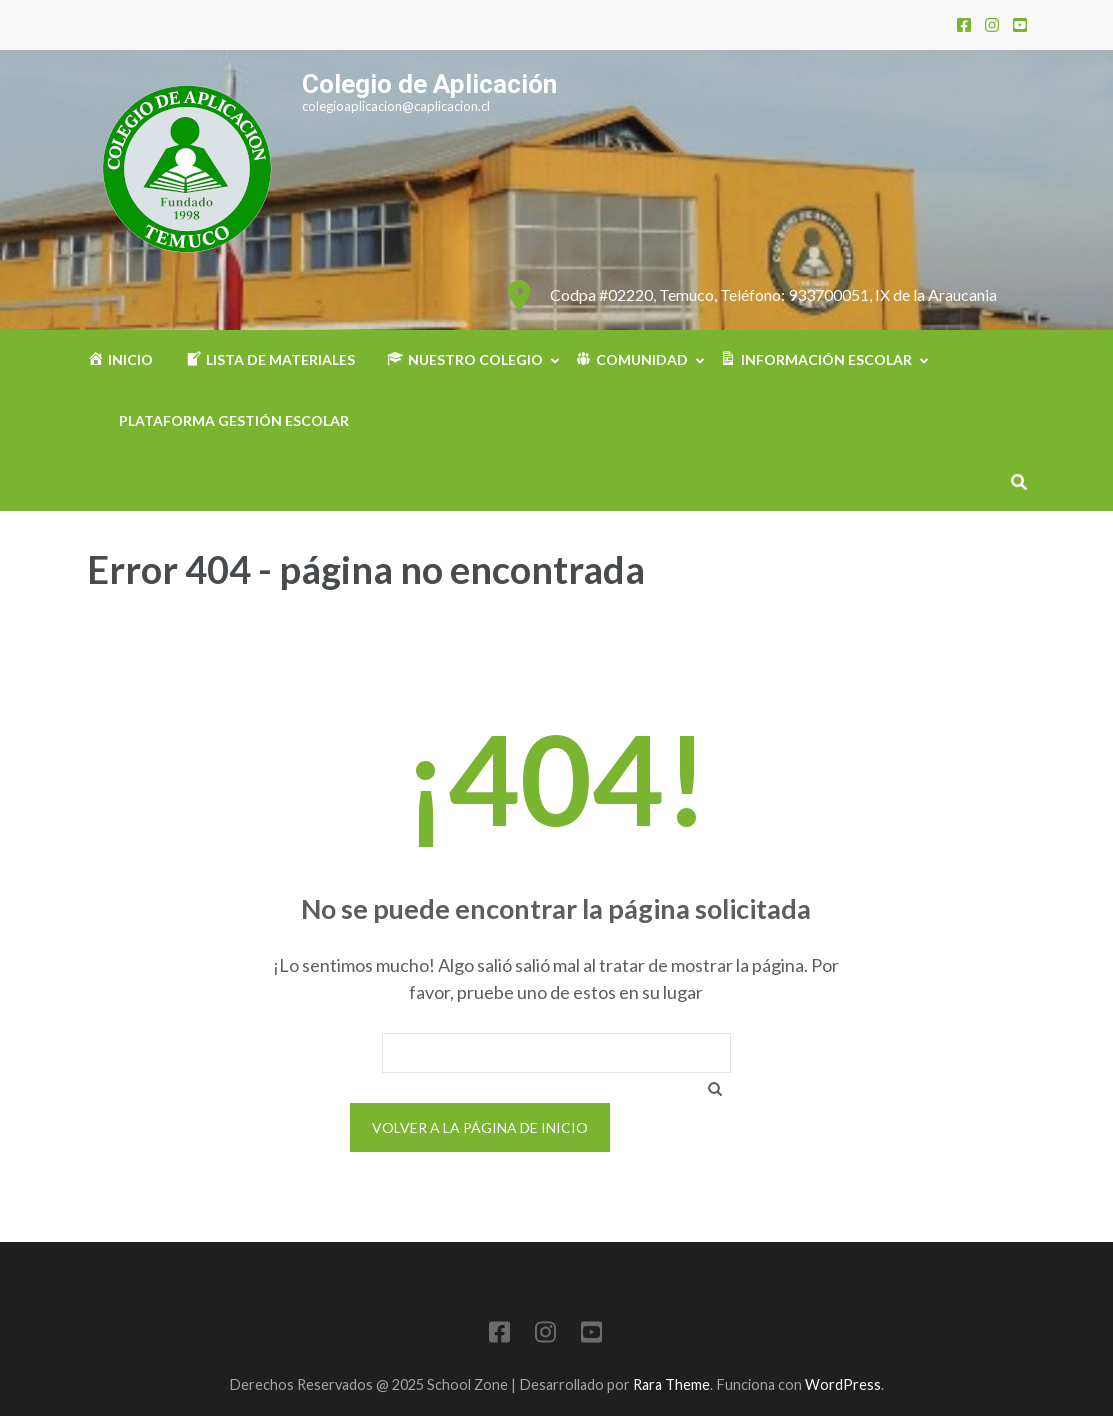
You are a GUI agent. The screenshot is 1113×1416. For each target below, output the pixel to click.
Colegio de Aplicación (429, 84)
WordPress (843, 1384)
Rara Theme (671, 1384)
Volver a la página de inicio (480, 1127)
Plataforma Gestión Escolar (234, 420)
